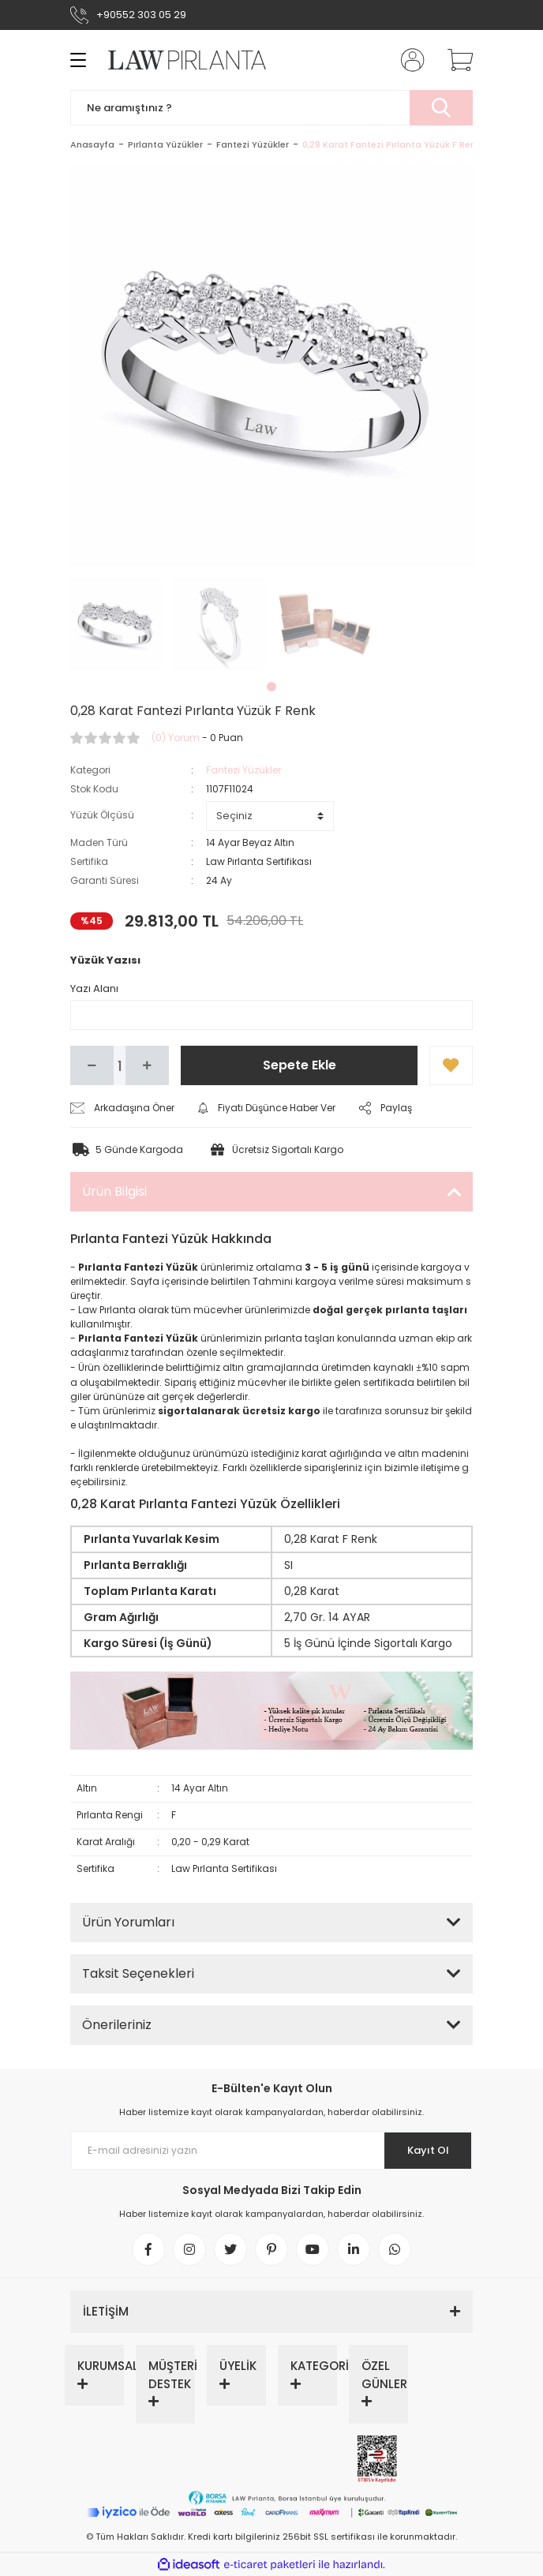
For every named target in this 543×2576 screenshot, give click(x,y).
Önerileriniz (117, 2025)
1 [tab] (271, 686)
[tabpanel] (117, 624)
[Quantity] (119, 1065)
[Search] (271, 107)
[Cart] (454, 60)
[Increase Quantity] (147, 1065)
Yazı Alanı (94, 988)
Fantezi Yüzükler (243, 770)
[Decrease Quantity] (92, 1065)
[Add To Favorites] (451, 1065)
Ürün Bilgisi (114, 1191)
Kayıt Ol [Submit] (428, 2150)
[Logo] (177, 60)
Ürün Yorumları (128, 1922)
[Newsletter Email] (271, 2150)
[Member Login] (408, 60)
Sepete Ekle (299, 1065)
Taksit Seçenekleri (138, 1973)
